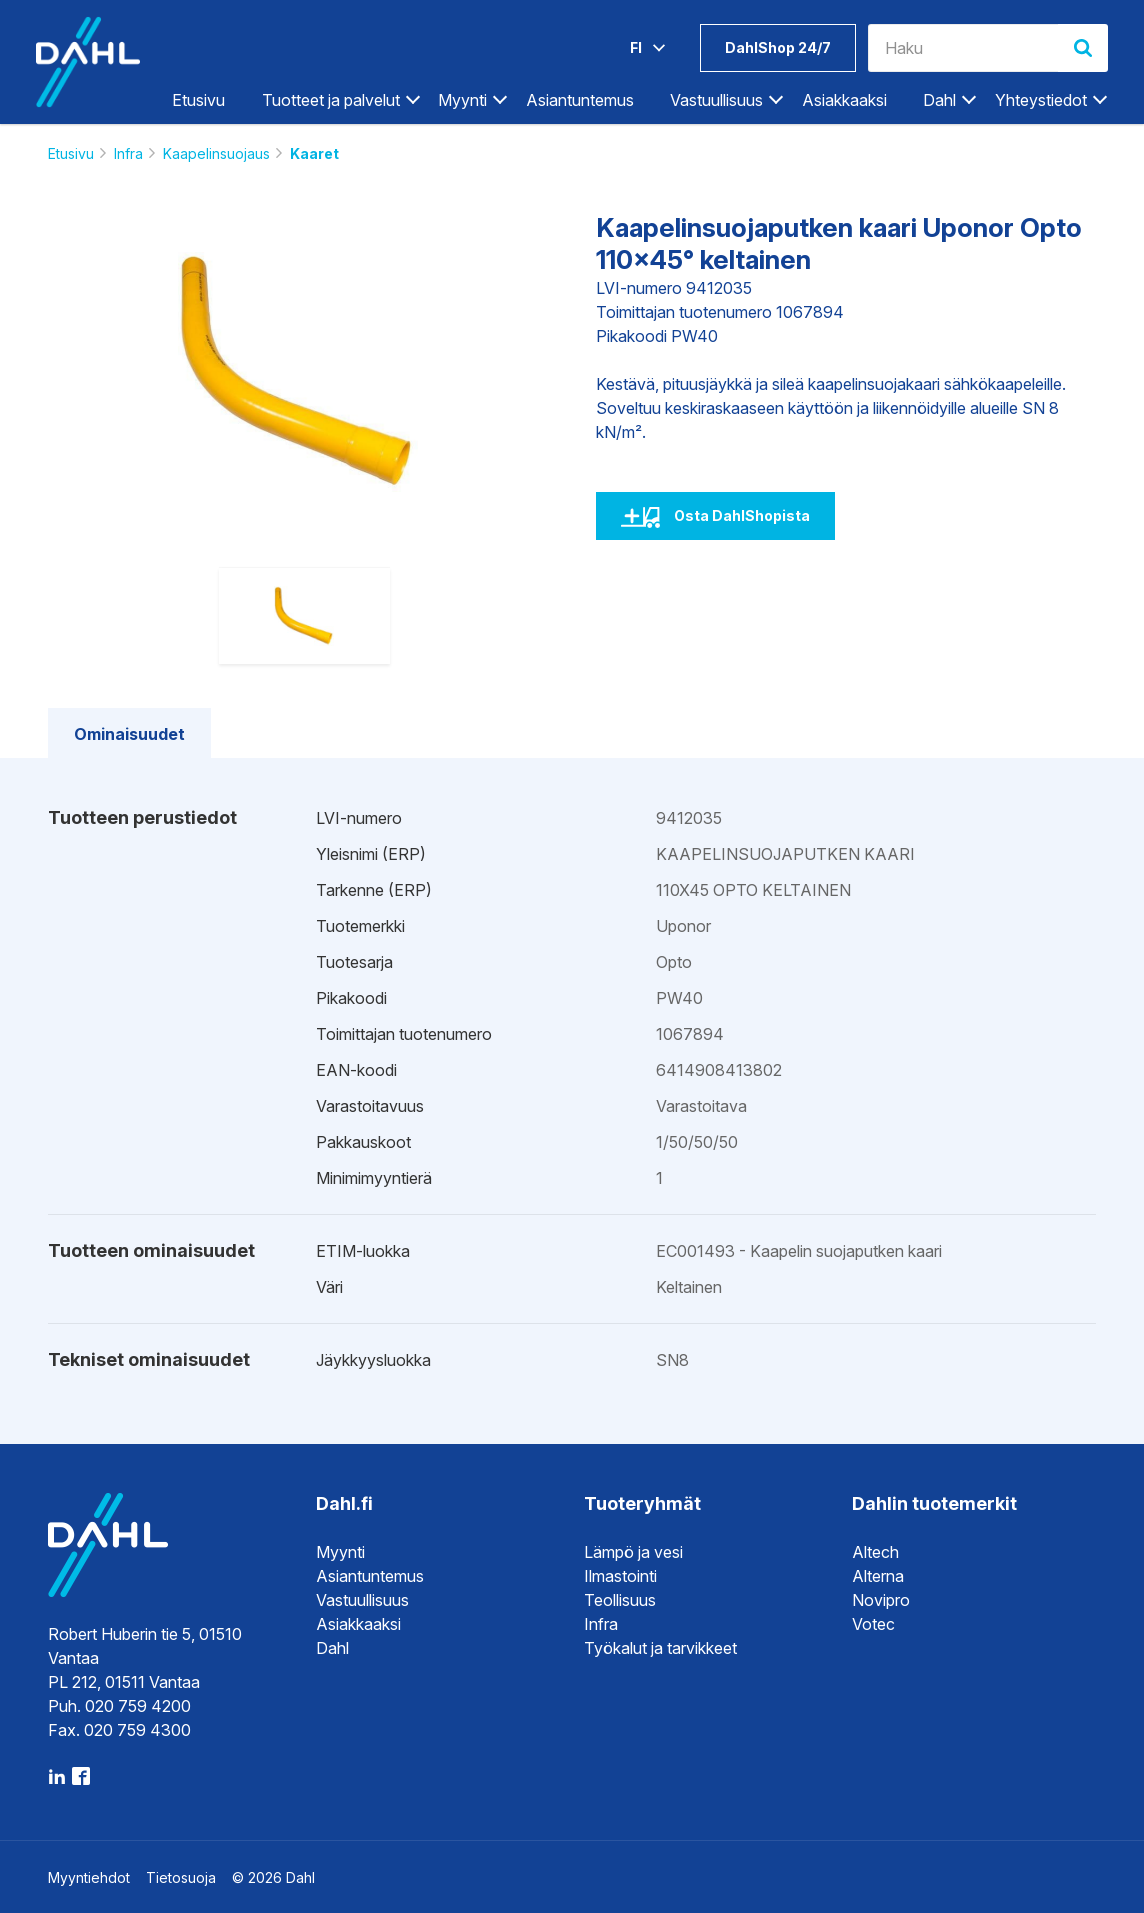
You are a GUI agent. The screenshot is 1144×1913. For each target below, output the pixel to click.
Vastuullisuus (716, 100)
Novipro (881, 1600)
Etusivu (198, 100)
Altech (875, 1552)
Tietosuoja (181, 1877)
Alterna (878, 1576)
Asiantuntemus (580, 100)
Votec (873, 1624)
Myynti (462, 100)
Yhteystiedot (1041, 100)
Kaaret (314, 153)
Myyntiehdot (89, 1877)
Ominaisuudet (129, 734)
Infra (128, 153)
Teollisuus (620, 1600)
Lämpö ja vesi (633, 1552)
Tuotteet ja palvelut (331, 100)
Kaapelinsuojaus (216, 153)
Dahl (939, 100)
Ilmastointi (620, 1576)
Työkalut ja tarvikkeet (660, 1648)
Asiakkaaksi (844, 100)
